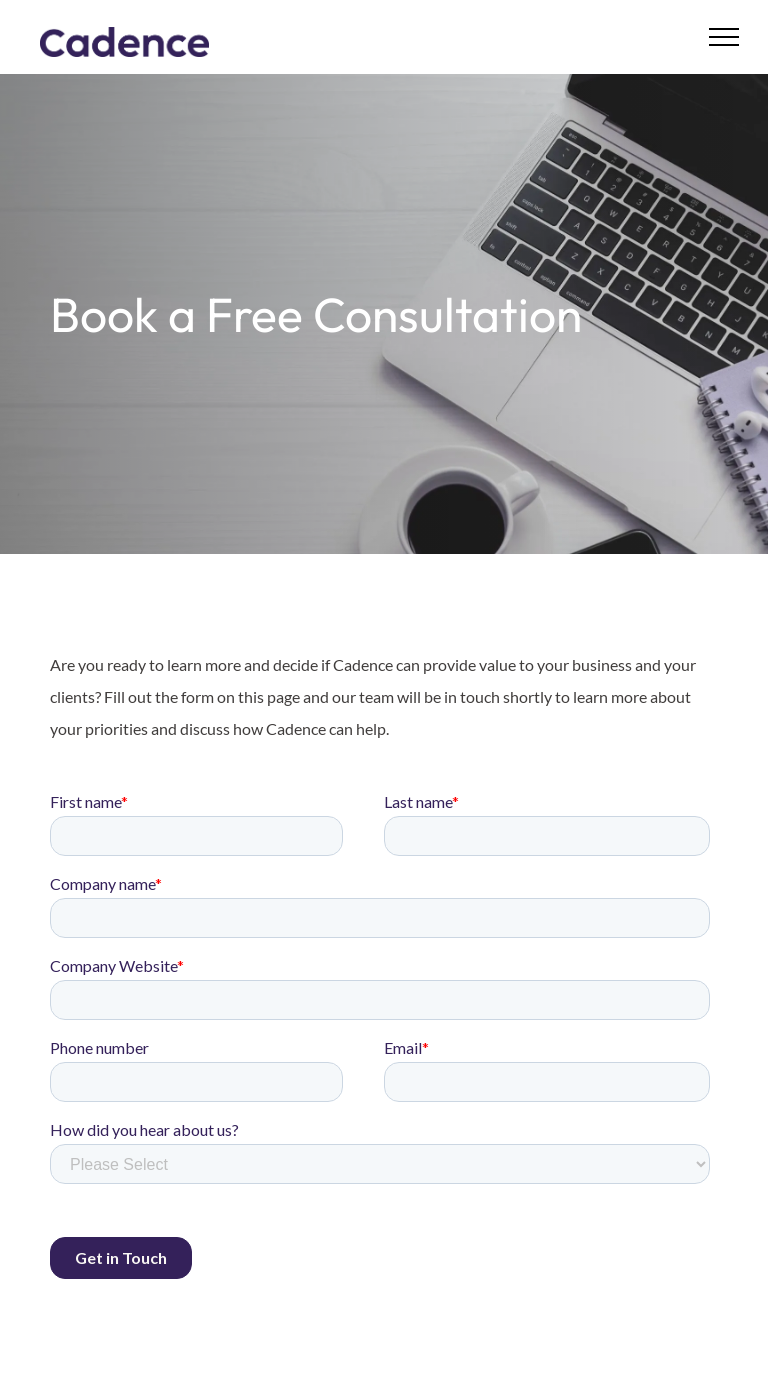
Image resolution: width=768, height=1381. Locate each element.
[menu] (724, 37)
